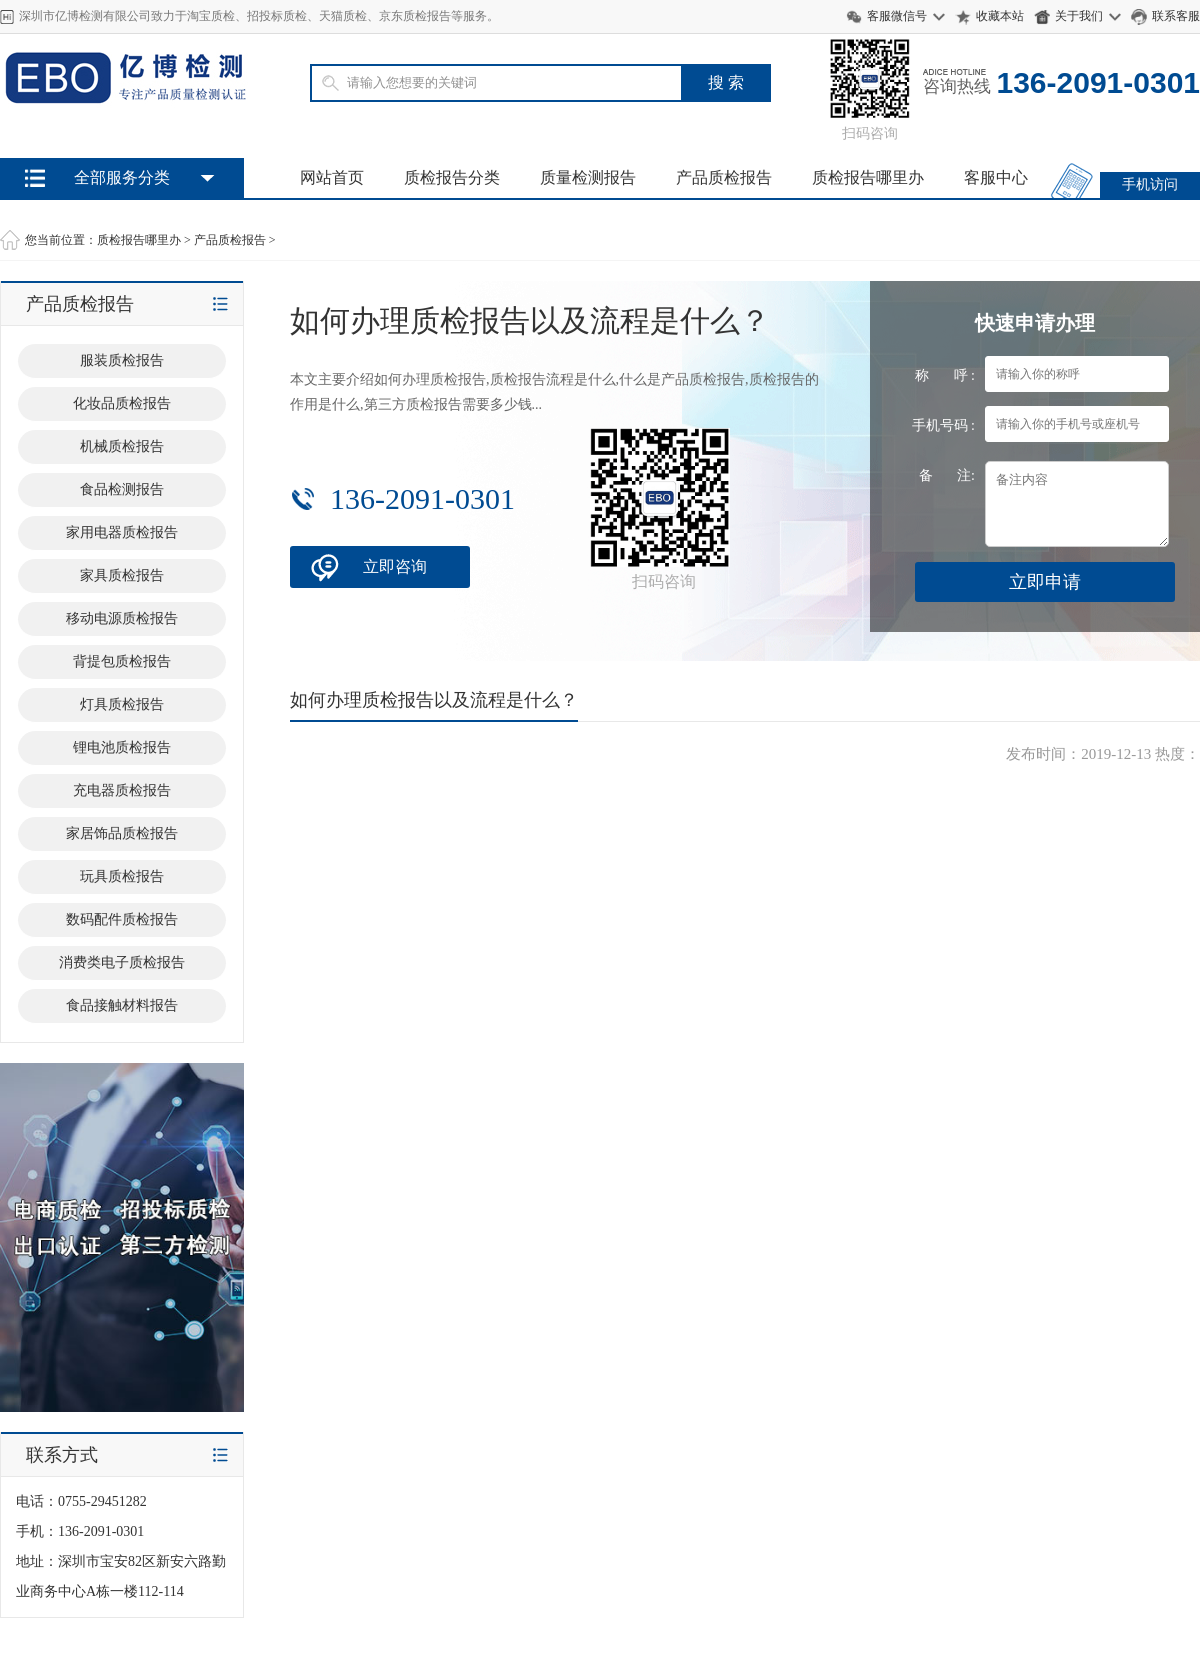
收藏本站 (1000, 16)
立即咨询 (395, 566)
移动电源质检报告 (122, 618)
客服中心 (996, 177)
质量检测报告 (588, 177)
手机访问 (1150, 184)
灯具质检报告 (122, 704)
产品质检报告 (724, 177)
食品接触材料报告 (122, 1005)
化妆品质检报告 (122, 403)
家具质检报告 (122, 575)
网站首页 (332, 177)
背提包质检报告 (122, 661)
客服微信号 (897, 16)
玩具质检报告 (122, 876)
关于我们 (1079, 16)
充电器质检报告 (122, 790)
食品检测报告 (122, 489)
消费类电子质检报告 (122, 962)
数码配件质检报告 (122, 919)
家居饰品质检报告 (122, 833)
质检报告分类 (452, 177)
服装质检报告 (122, 360)
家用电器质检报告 (122, 532)
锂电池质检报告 (122, 747)
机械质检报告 (122, 446)
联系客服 (1176, 16)
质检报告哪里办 (868, 177)
